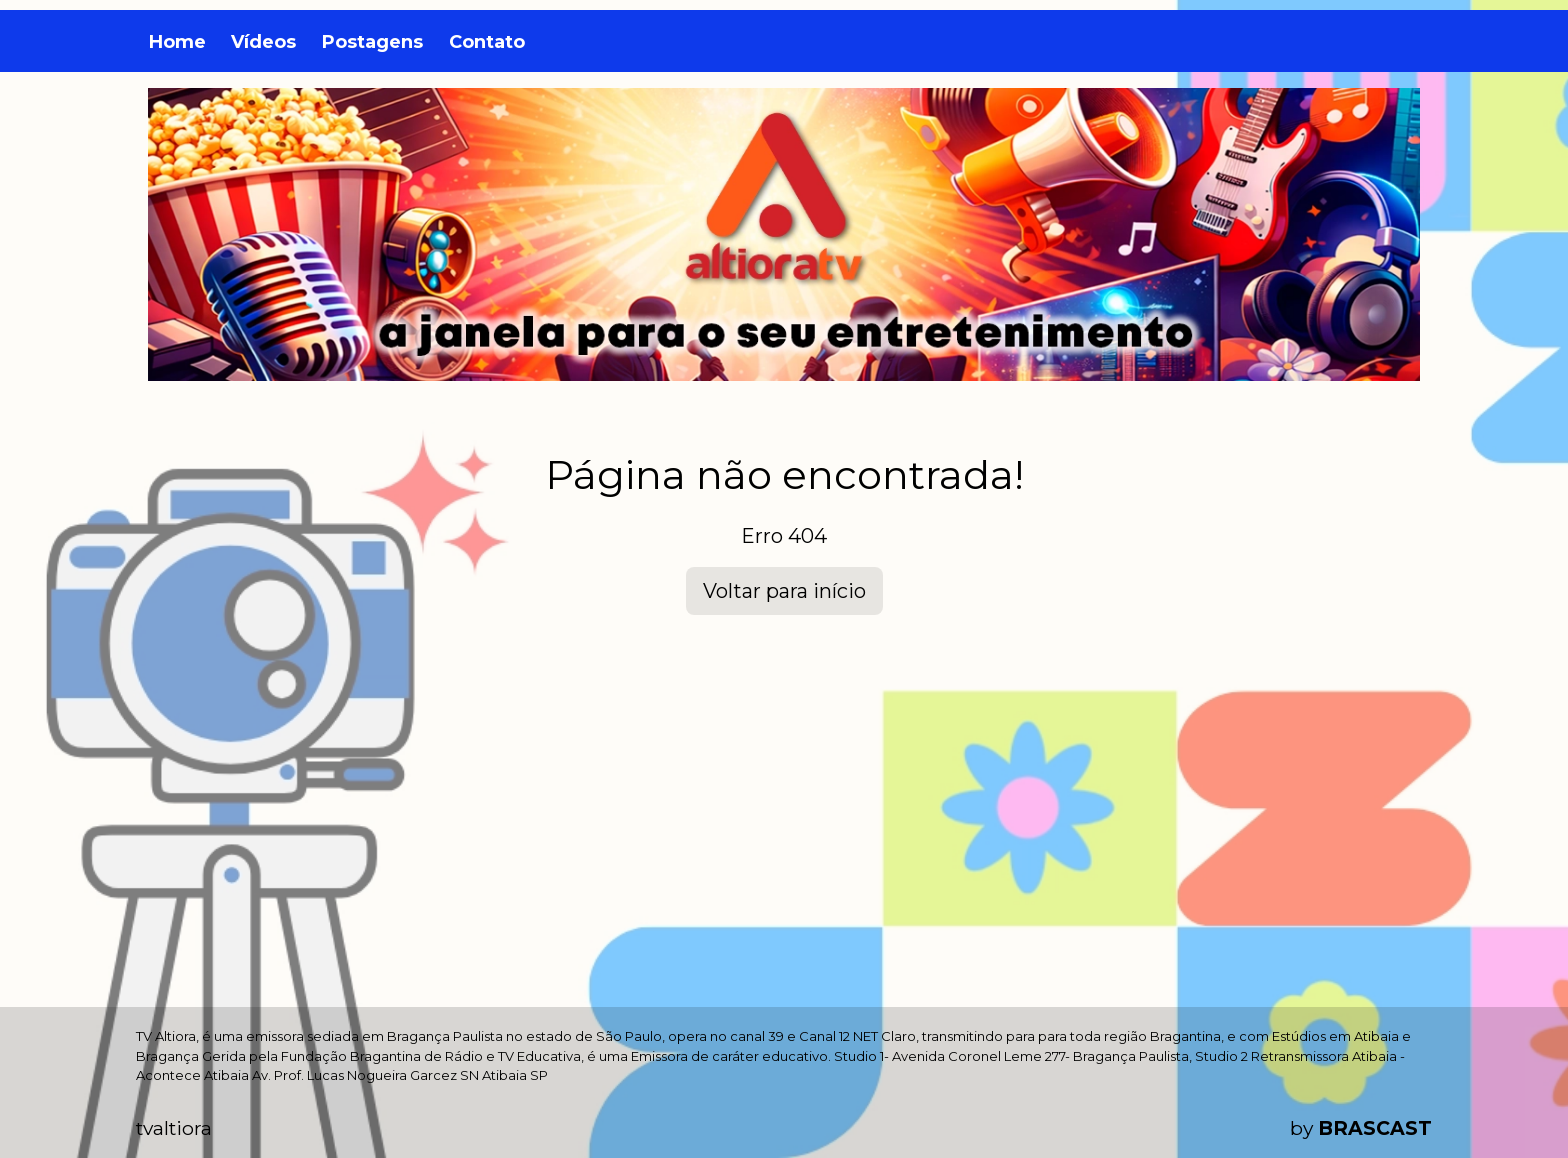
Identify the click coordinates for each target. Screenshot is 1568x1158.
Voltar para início (784, 591)
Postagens (372, 42)
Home (177, 42)
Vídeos (263, 42)
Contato (487, 42)
